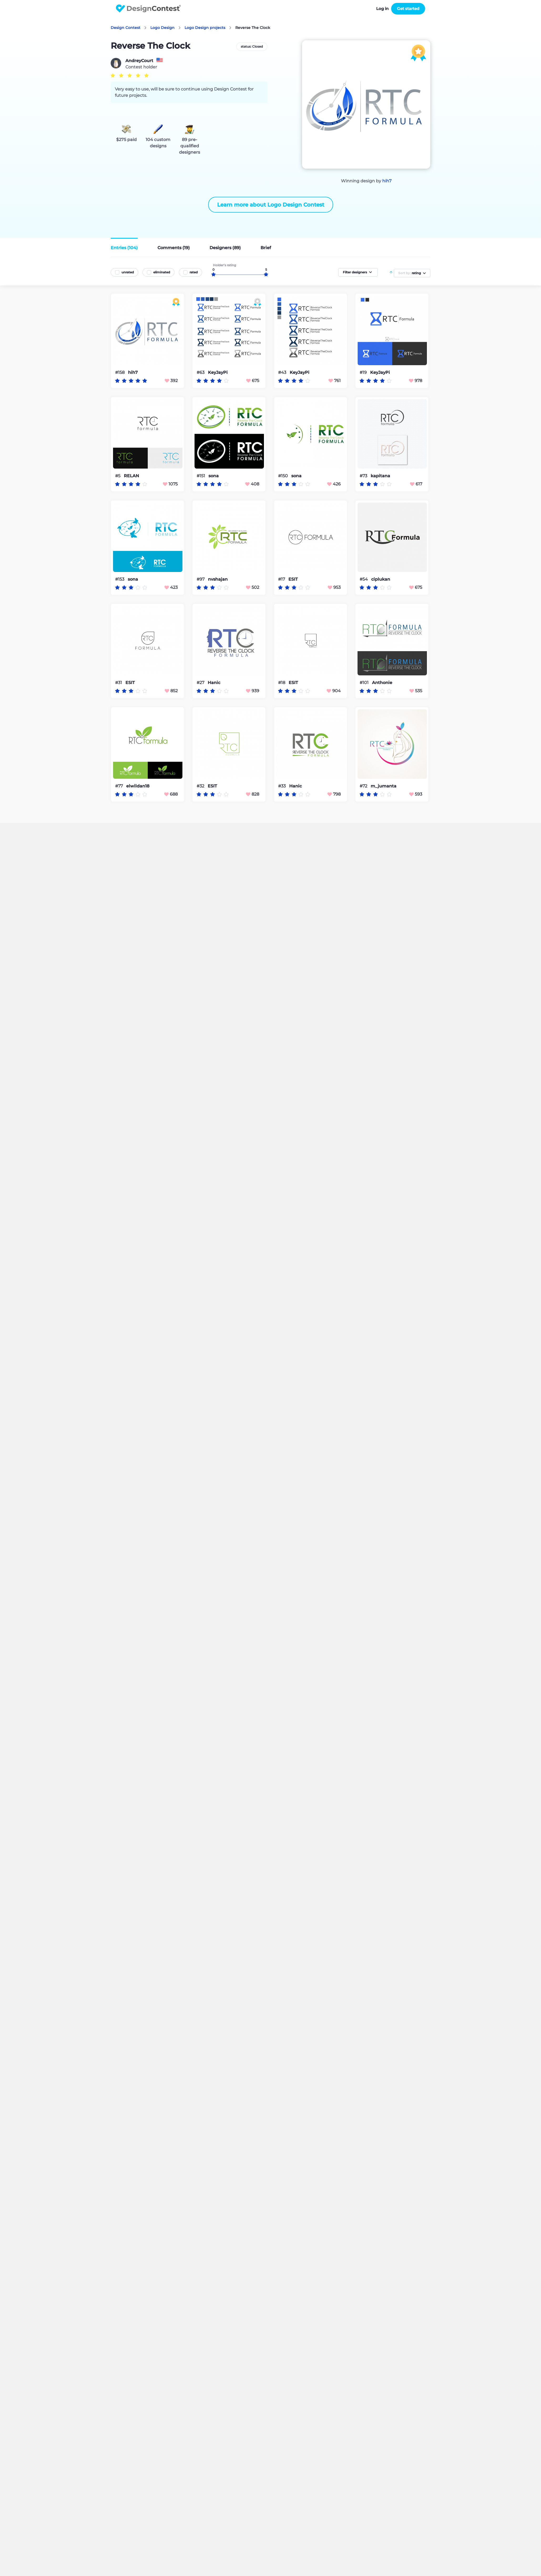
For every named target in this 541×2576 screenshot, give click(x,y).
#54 (364, 579)
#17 (282, 579)
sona (213, 476)
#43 (282, 372)
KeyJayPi (218, 372)
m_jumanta (383, 786)
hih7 (386, 180)
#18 (282, 682)
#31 (119, 682)
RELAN (131, 476)
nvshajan (218, 579)
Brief (266, 247)
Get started (408, 8)
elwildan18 (137, 786)
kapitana (380, 476)
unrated (127, 272)
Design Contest (125, 28)
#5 (118, 475)
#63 (201, 372)
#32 (201, 786)
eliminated (161, 272)
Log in (382, 8)
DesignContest (148, 8)
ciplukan (380, 579)
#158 (120, 372)
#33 (282, 786)
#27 (201, 682)
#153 (120, 579)
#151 (201, 475)
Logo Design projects (205, 28)
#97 (201, 579)
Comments (173, 247)
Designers (225, 247)
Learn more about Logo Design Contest (270, 205)
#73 (364, 475)
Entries (124, 247)
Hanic (214, 683)
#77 (119, 786)
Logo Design (162, 28)
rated (194, 272)
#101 (365, 682)
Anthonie (382, 683)
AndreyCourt (139, 61)
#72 (364, 786)
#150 (283, 475)
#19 (364, 372)
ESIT (293, 579)
